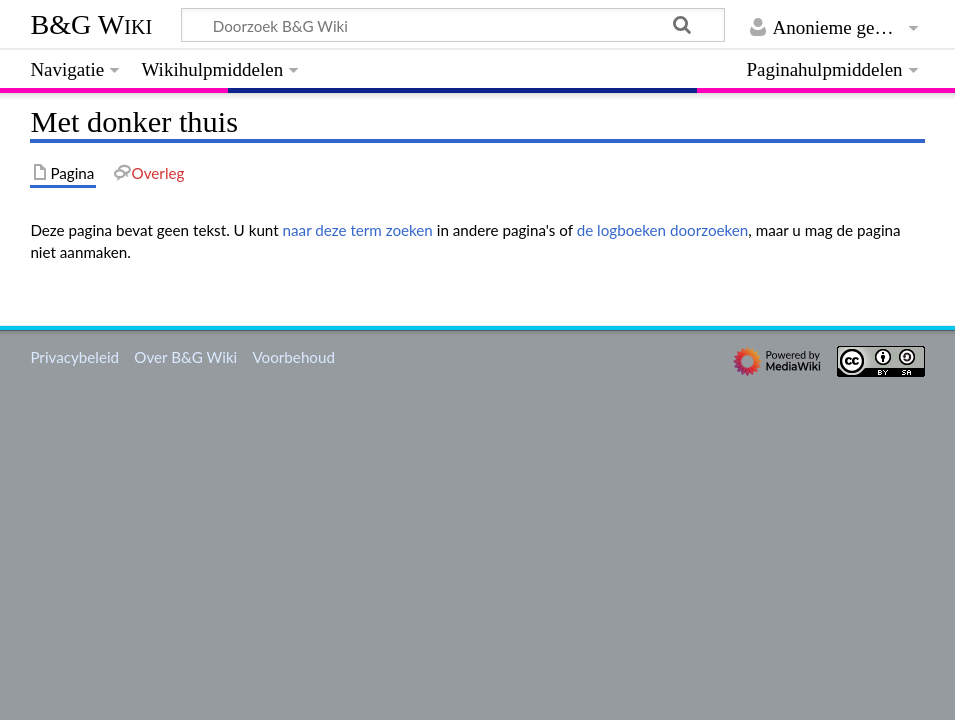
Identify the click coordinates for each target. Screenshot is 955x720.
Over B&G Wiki (185, 357)
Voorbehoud (293, 357)
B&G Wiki (91, 24)
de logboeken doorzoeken (663, 230)
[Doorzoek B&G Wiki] (452, 25)
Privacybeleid (74, 357)
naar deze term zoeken (358, 230)
